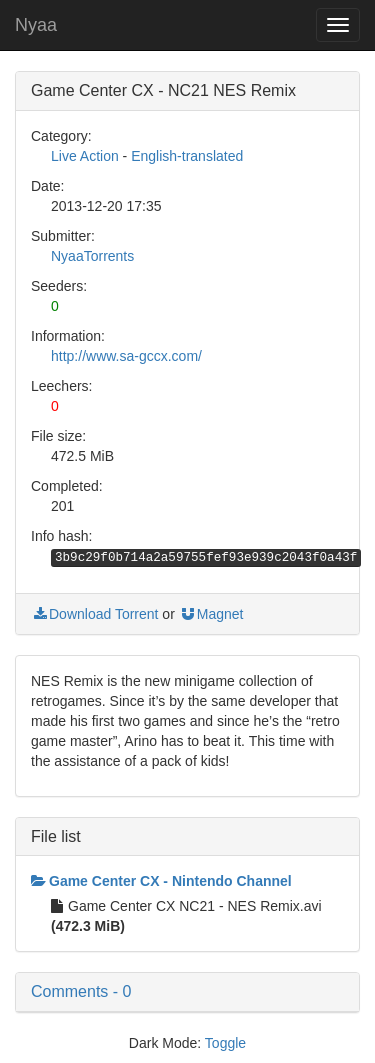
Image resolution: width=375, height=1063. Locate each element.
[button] (187, 992)
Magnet (211, 614)
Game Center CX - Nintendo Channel (161, 881)
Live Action (85, 156)
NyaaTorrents (92, 256)
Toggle (225, 1043)
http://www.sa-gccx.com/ (126, 356)
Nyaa (36, 25)
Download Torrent (94, 614)
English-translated (187, 156)
